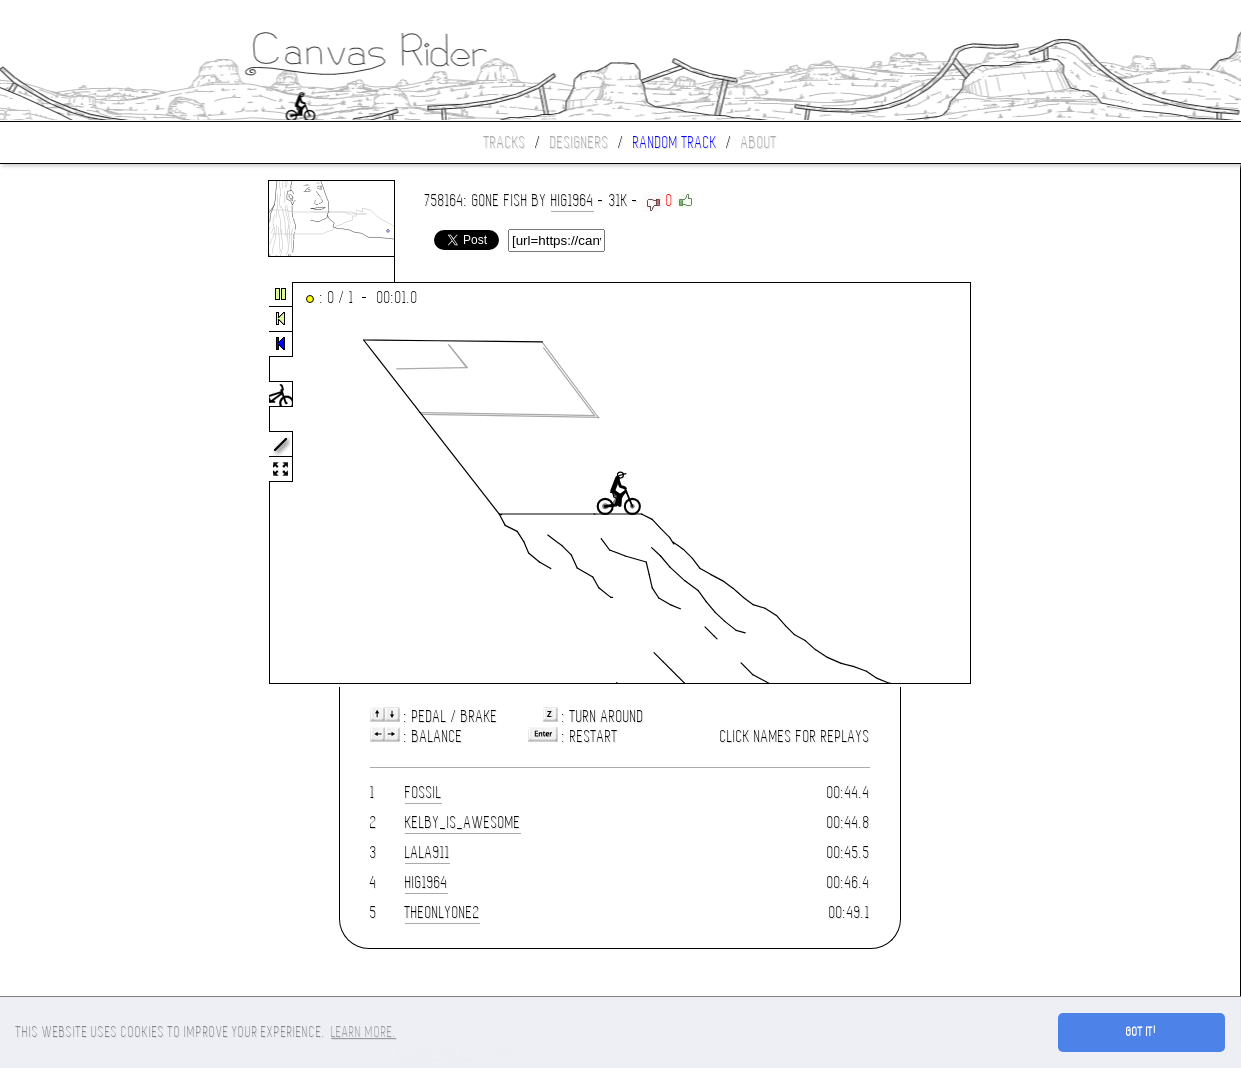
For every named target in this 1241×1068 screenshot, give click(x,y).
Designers (579, 142)
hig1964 (572, 200)
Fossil (423, 792)
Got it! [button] (1141, 1032)
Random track (675, 142)
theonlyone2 (442, 912)
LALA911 (427, 852)
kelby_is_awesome (463, 822)
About (759, 142)
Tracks (505, 142)
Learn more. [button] (363, 1032)
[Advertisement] (84, 484)
